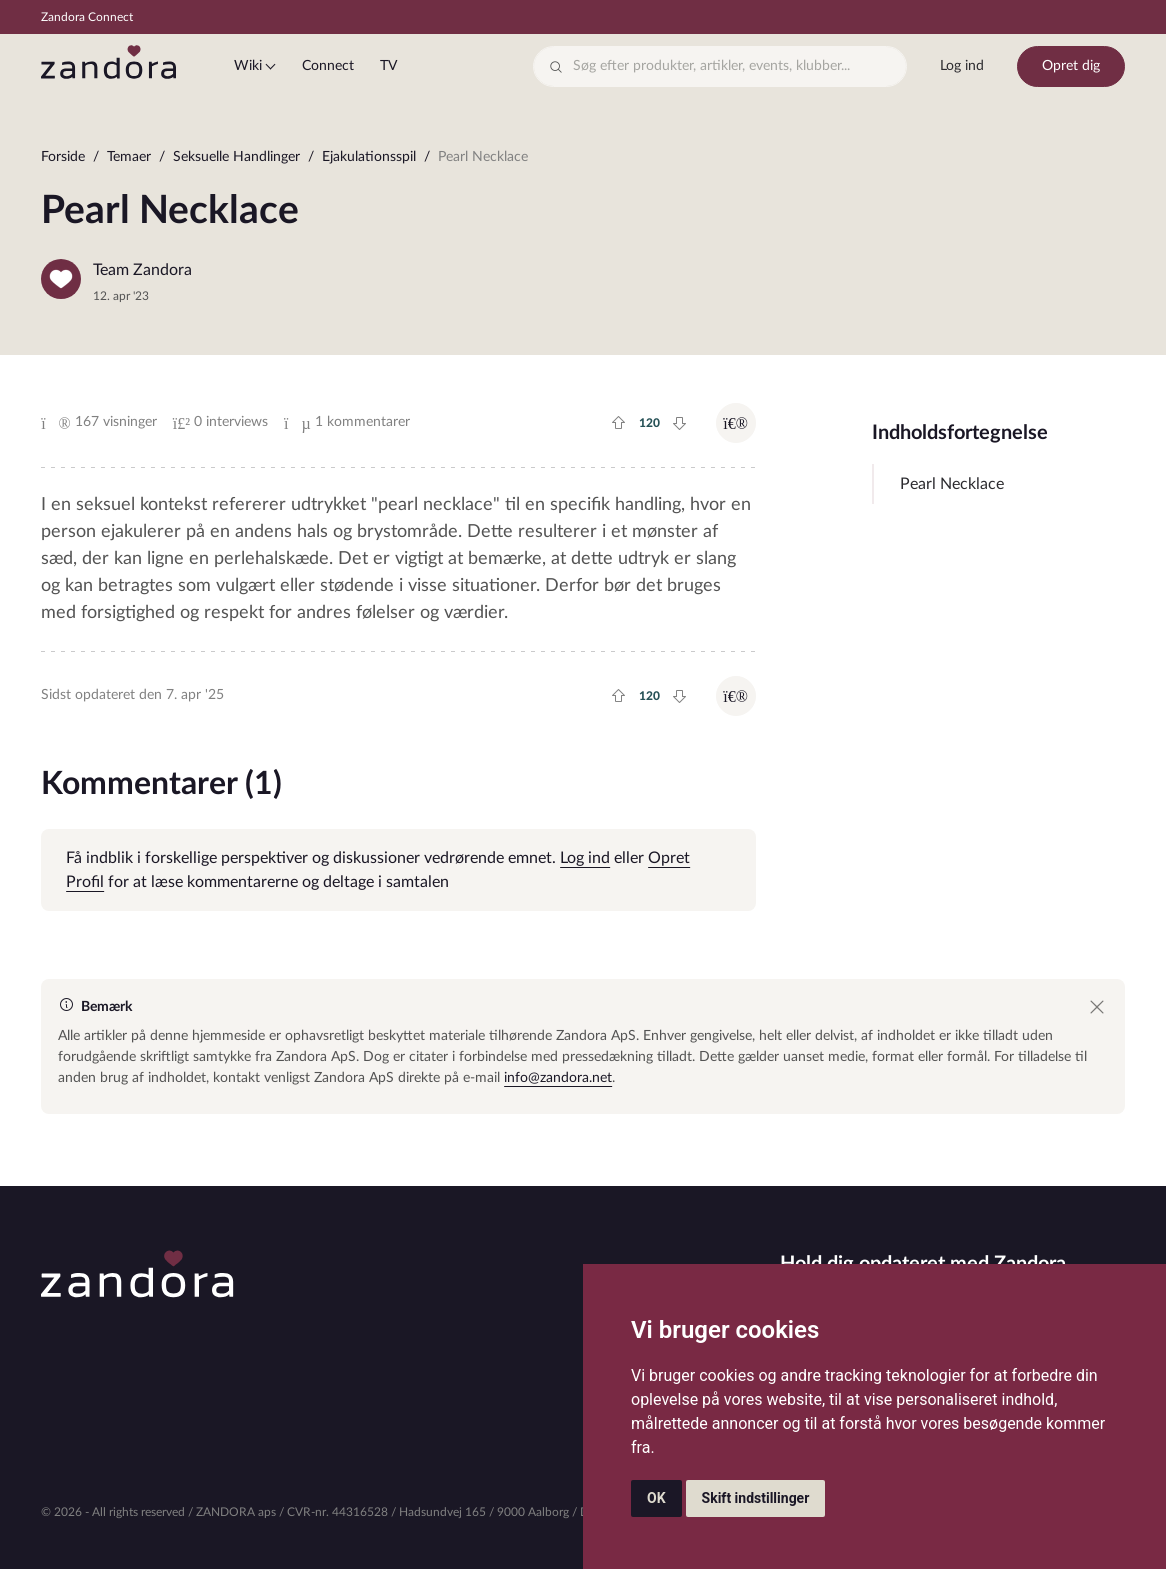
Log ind (962, 66)
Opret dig (1071, 66)
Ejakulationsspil (369, 157)
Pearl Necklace (952, 484)
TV (388, 66)
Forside (63, 157)
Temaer (129, 157)
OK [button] (656, 1498)
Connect (328, 66)
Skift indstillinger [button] (756, 1498)
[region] (583, 161)
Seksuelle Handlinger (236, 157)
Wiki (248, 66)
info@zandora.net (558, 1078)
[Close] (1097, 1007)
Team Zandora (142, 270)
